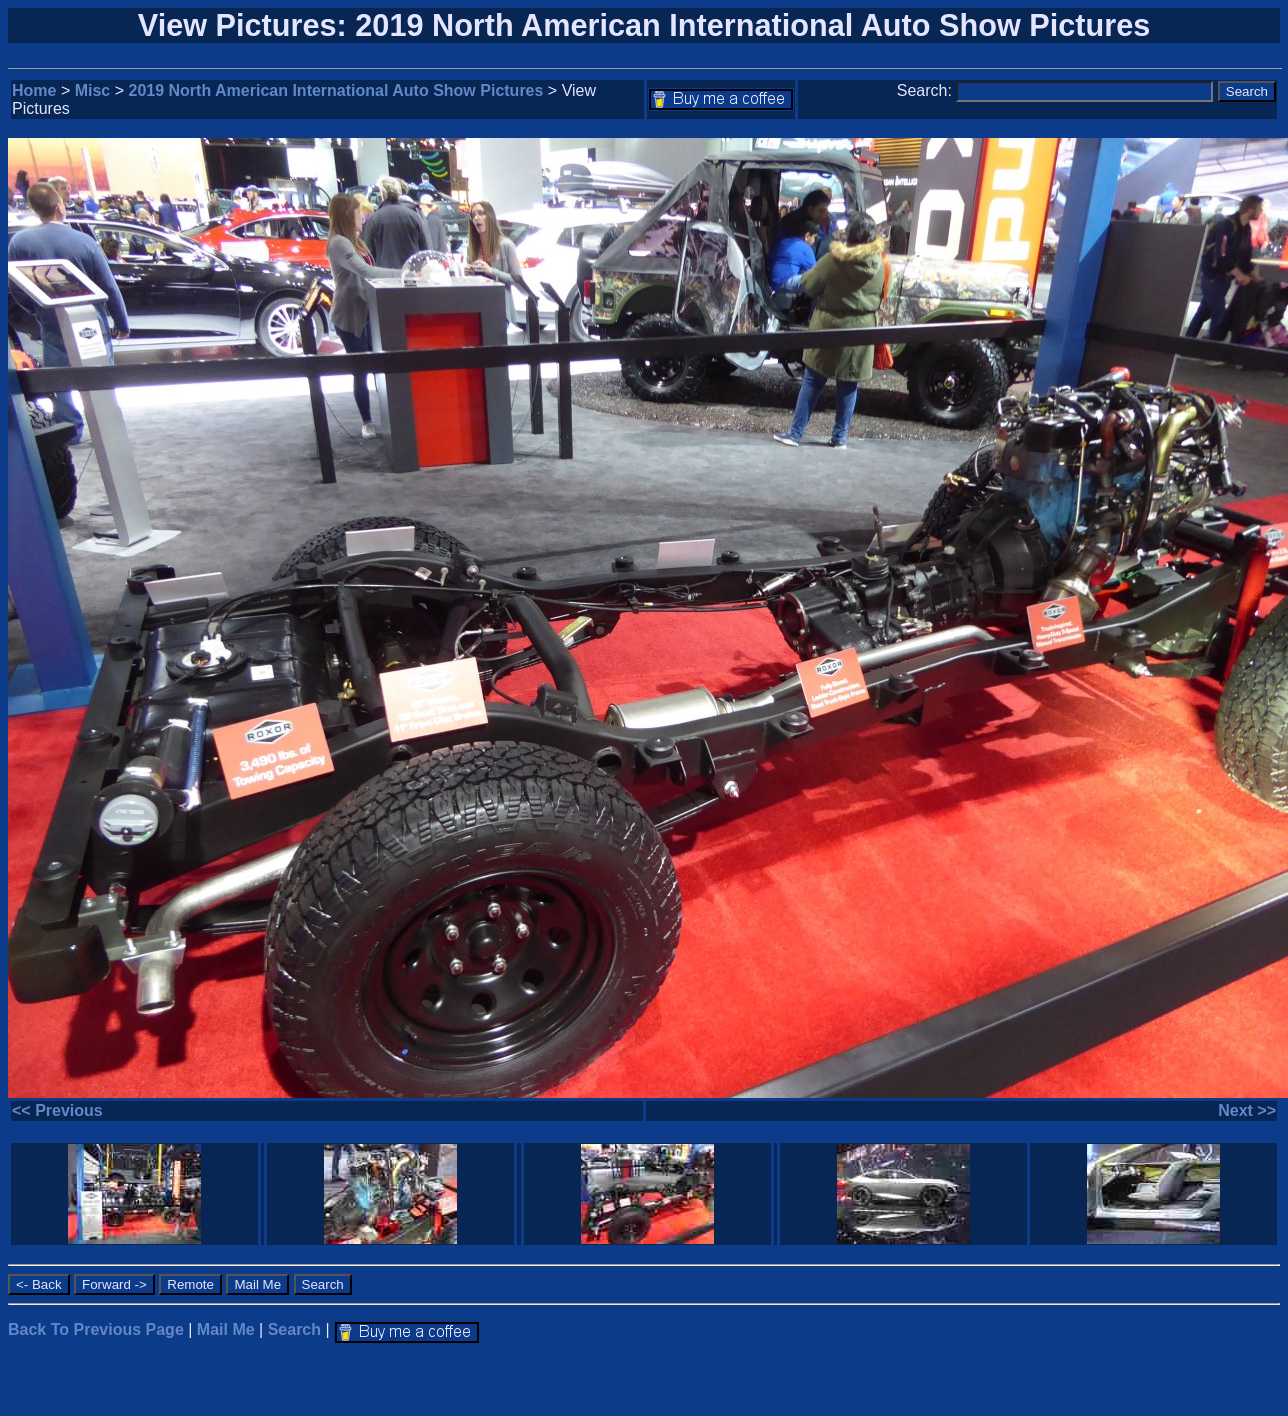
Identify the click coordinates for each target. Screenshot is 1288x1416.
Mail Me (226, 1329)
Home (34, 90)
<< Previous (57, 1110)
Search (294, 1329)
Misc (93, 90)
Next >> (1247, 1110)
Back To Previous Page (96, 1329)
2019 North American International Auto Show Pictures (336, 90)
